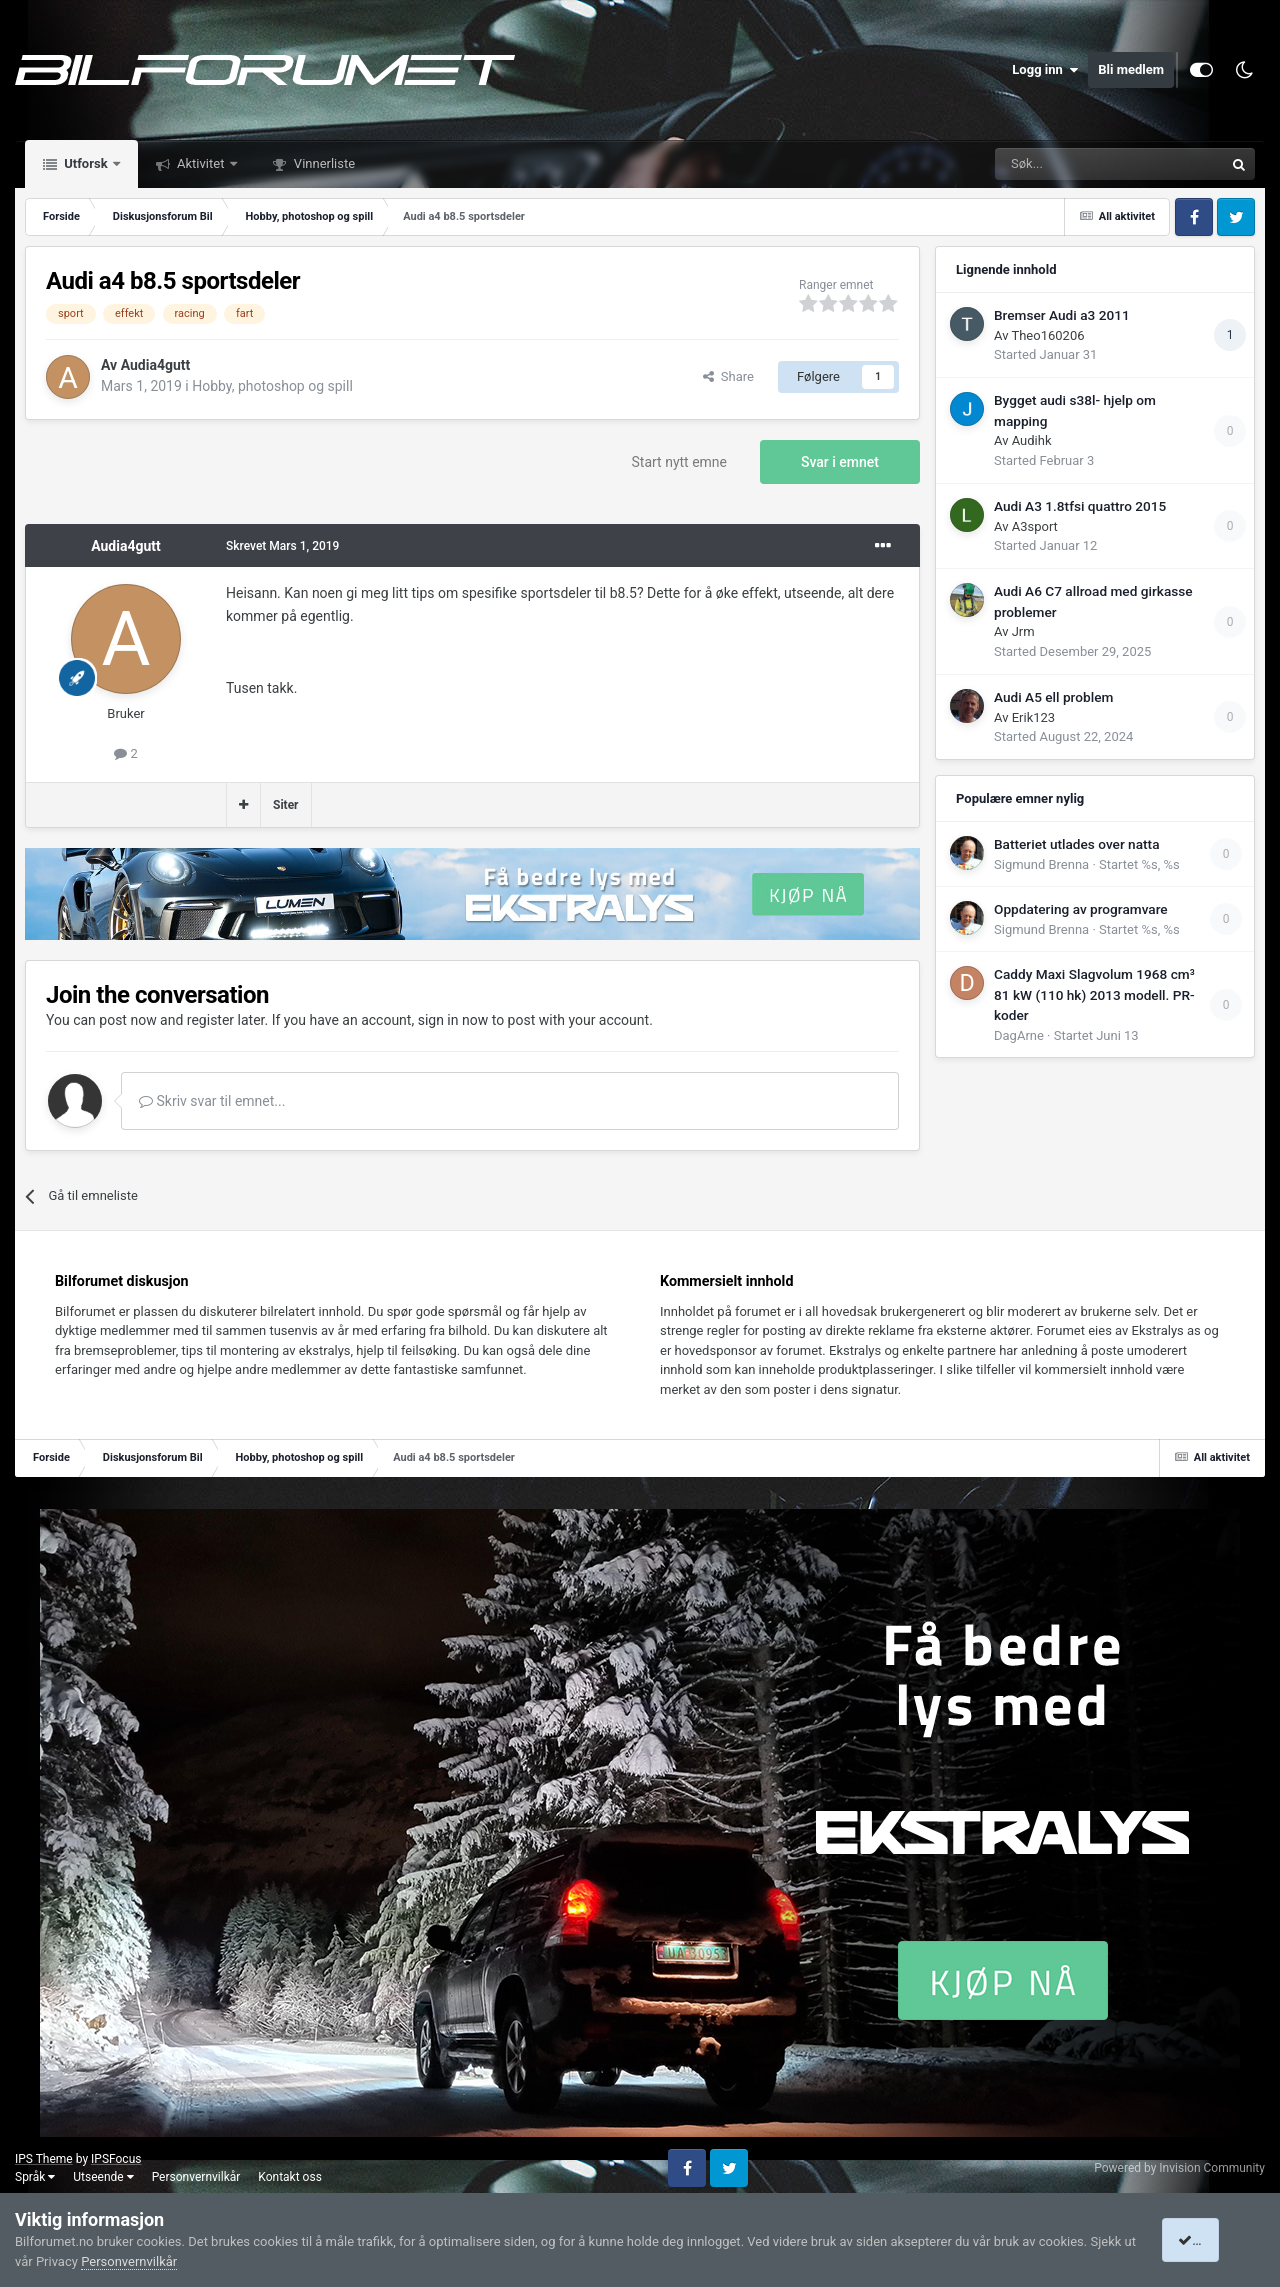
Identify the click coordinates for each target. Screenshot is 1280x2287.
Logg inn (1045, 70)
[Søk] (1054, 164)
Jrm (1023, 631)
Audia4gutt (156, 365)
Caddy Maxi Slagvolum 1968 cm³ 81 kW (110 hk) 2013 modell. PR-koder (1094, 994)
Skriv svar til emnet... (212, 1101)
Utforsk (86, 163)
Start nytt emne (680, 462)
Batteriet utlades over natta (1076, 844)
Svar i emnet (840, 462)
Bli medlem (1131, 69)
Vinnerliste (323, 163)
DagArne (1019, 1035)
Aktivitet (201, 163)
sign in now (453, 1020)
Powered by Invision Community (1179, 2168)
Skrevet (282, 546)
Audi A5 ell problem (1053, 697)
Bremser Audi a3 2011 (1062, 315)
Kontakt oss (290, 2177)
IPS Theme (44, 2159)
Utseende (103, 2177)
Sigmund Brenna (1041, 864)
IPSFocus (116, 2159)
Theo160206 (1047, 335)
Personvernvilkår (196, 2177)
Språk (35, 2177)
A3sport (1035, 526)
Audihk (1032, 440)
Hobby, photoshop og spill (272, 386)
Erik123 (1033, 717)
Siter (286, 805)
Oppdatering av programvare (1081, 909)
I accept (1208, 2240)
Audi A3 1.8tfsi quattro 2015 (1080, 506)
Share (728, 376)
